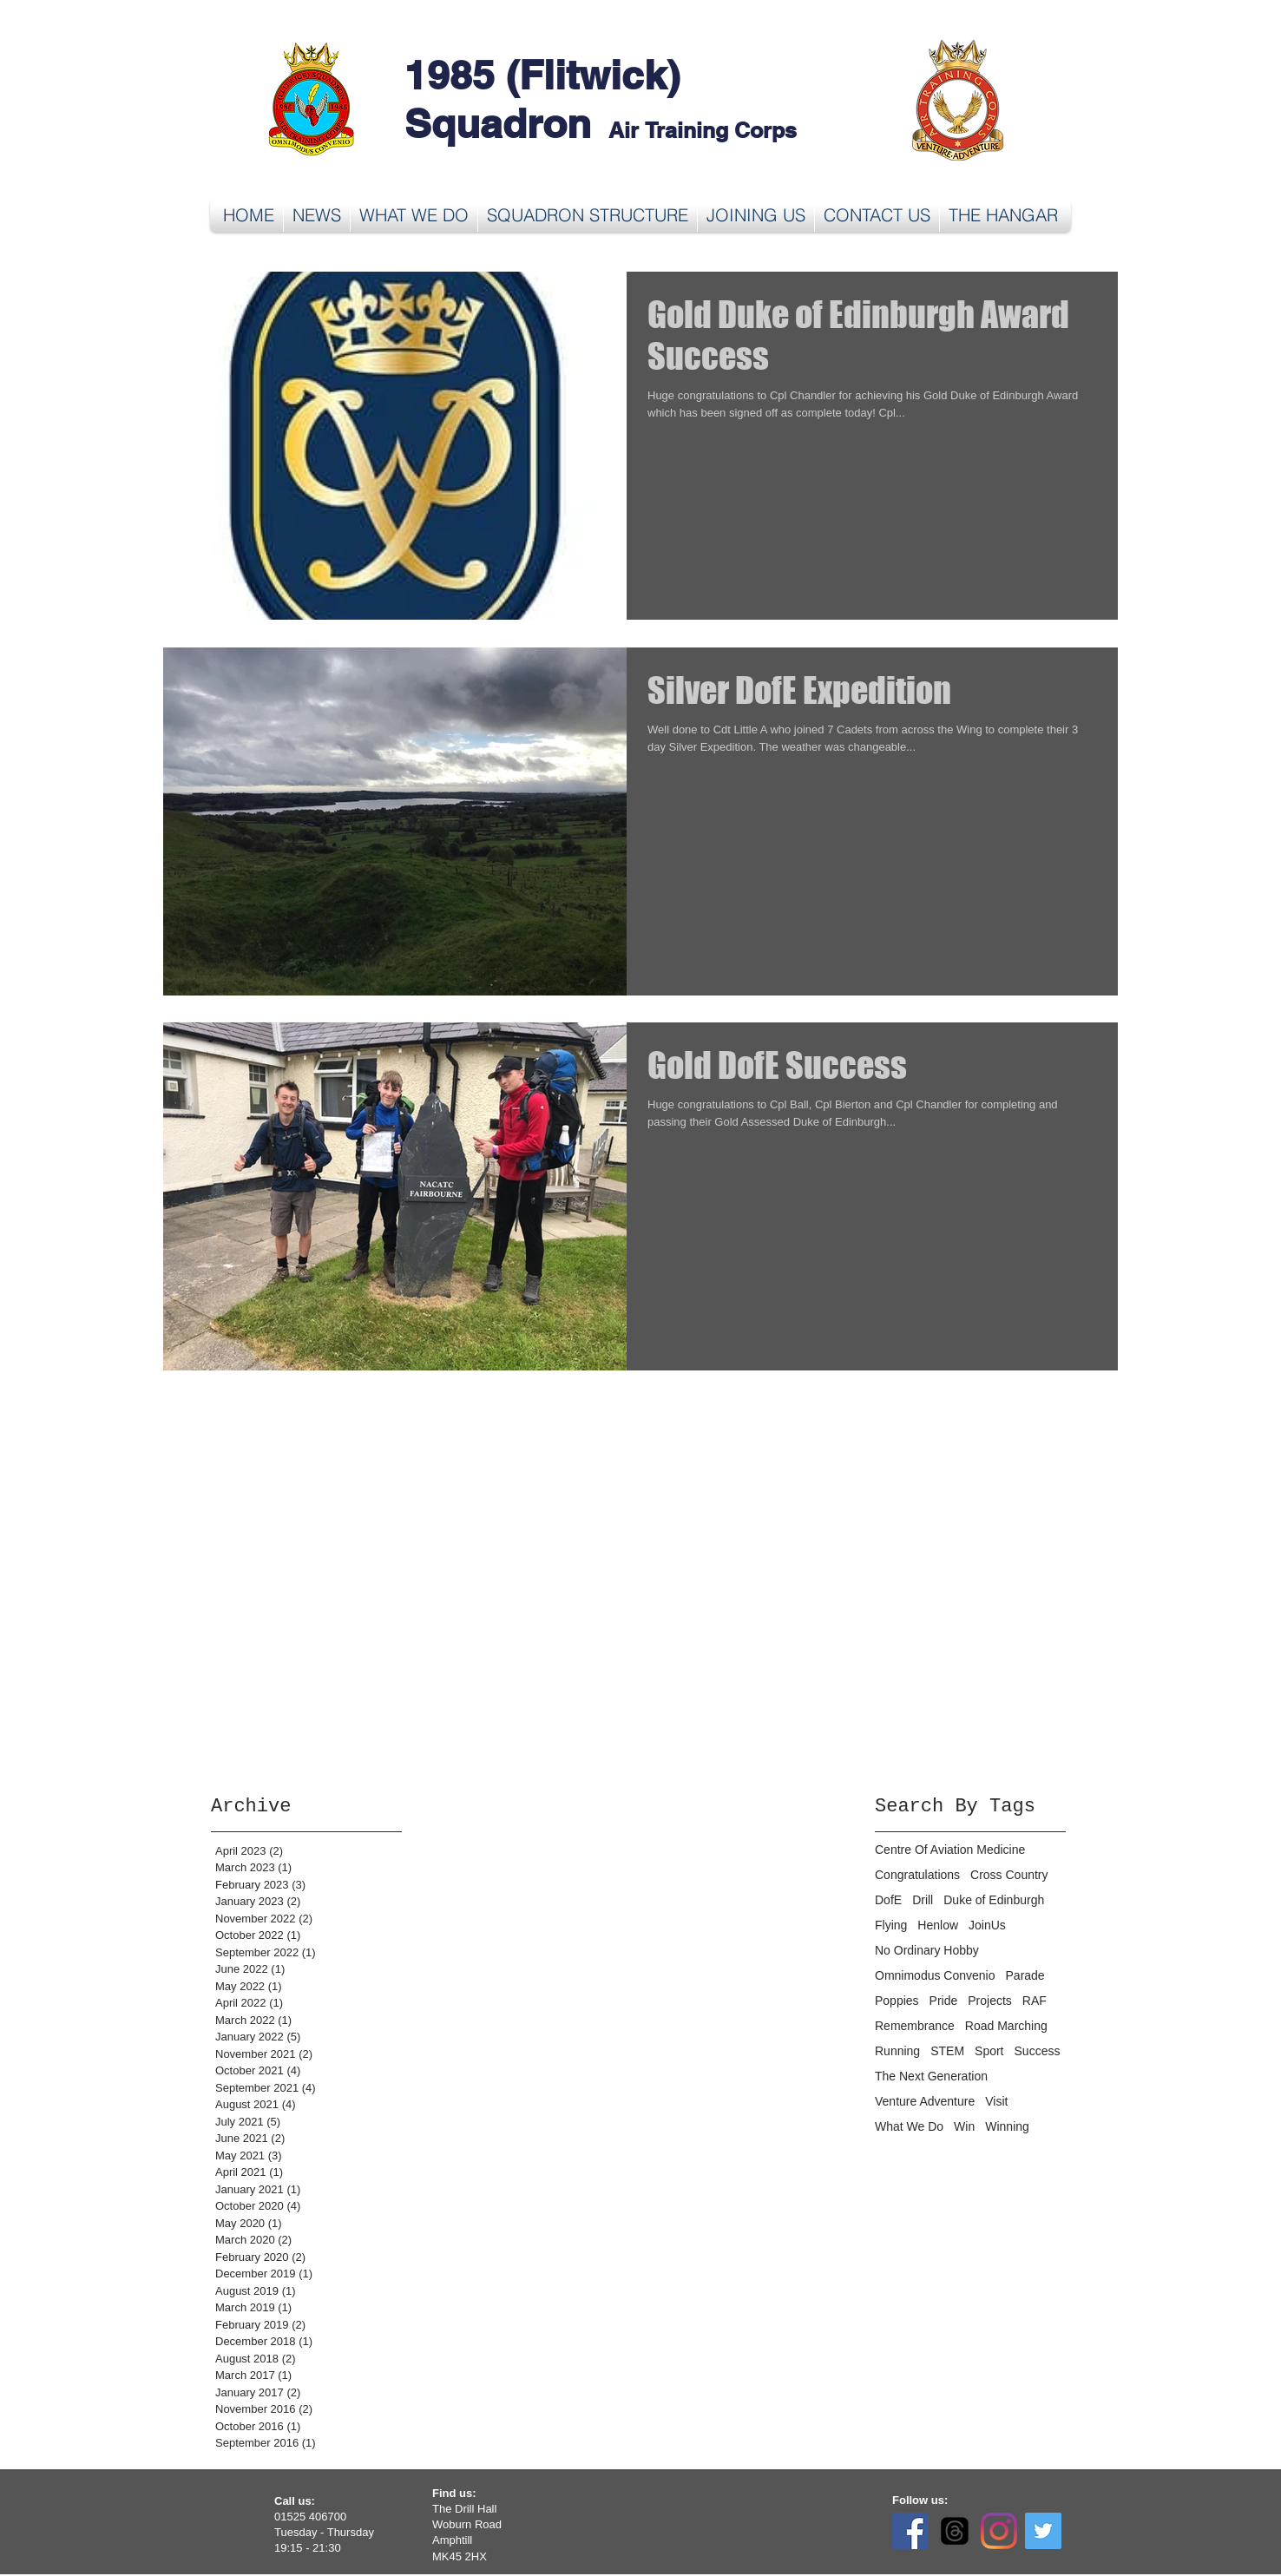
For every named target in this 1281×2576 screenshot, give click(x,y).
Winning (1007, 2126)
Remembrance (915, 2026)
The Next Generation (931, 2076)
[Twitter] (1043, 2531)
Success (1038, 2051)
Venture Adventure (925, 2101)
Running (897, 2051)
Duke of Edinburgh (993, 1900)
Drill (922, 1900)
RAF (1034, 2001)
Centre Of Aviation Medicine (950, 1849)
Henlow (937, 1925)
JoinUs (987, 1925)
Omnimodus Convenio (935, 1975)
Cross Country (1009, 1875)
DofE (888, 1900)
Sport (989, 2051)
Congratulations (917, 1875)
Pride (944, 2001)
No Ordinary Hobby (927, 1950)
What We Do (909, 2126)
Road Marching (1006, 2026)
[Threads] (954, 2531)
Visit (996, 2101)
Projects (990, 2001)
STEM (947, 2051)
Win (964, 2126)
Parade (1025, 1975)
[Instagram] (999, 2531)
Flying (891, 1925)
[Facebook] (910, 2531)
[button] (414, 215)
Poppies (897, 2001)
